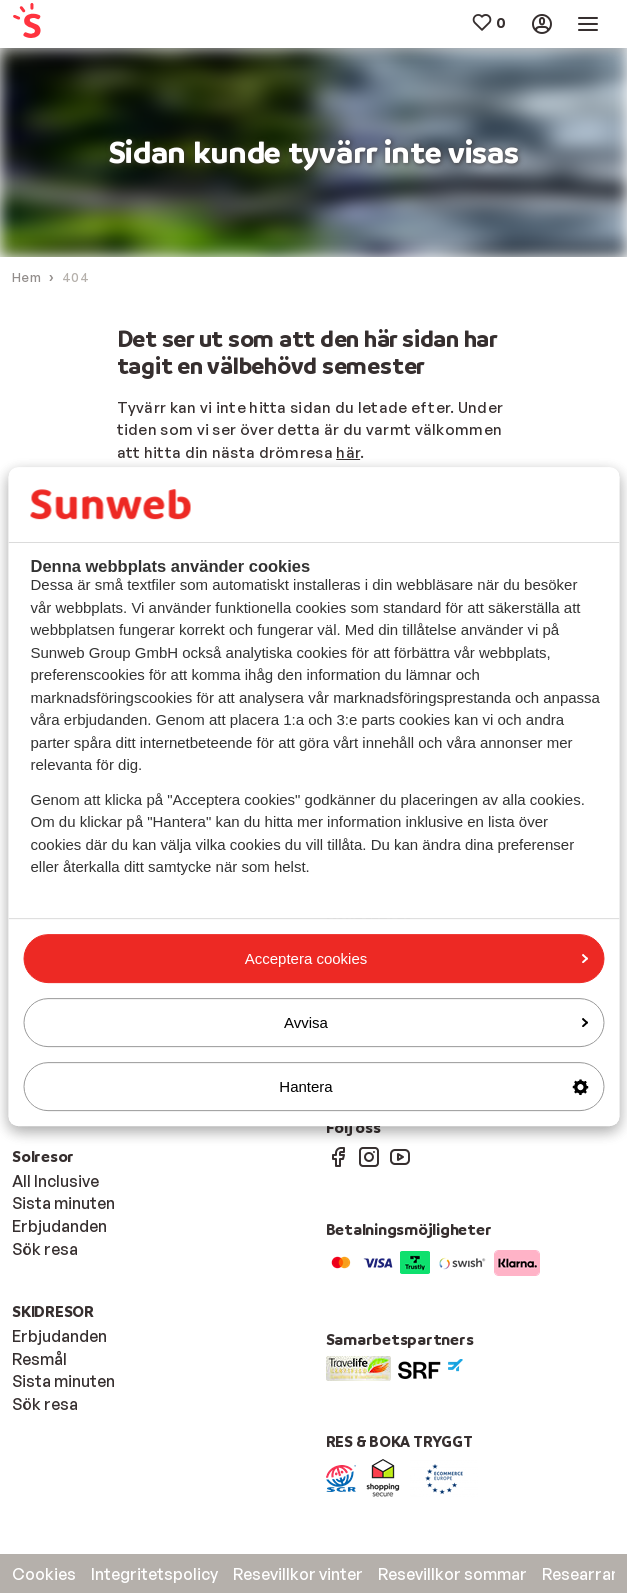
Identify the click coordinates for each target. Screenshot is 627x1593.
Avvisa (436, 1022)
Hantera (433, 1086)
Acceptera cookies (416, 958)
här (348, 452)
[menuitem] (62, 24)
